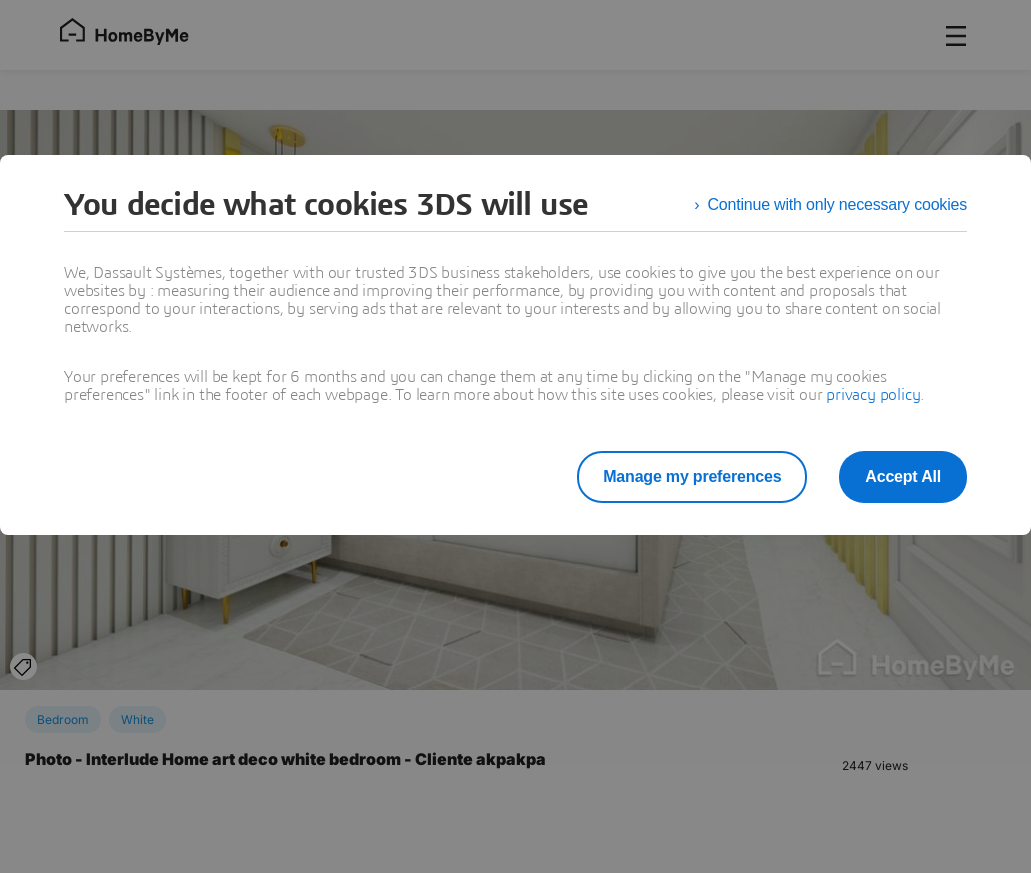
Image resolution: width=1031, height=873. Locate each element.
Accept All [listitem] (903, 476)
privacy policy (873, 395)
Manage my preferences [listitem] (692, 476)
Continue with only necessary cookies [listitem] (837, 204)
